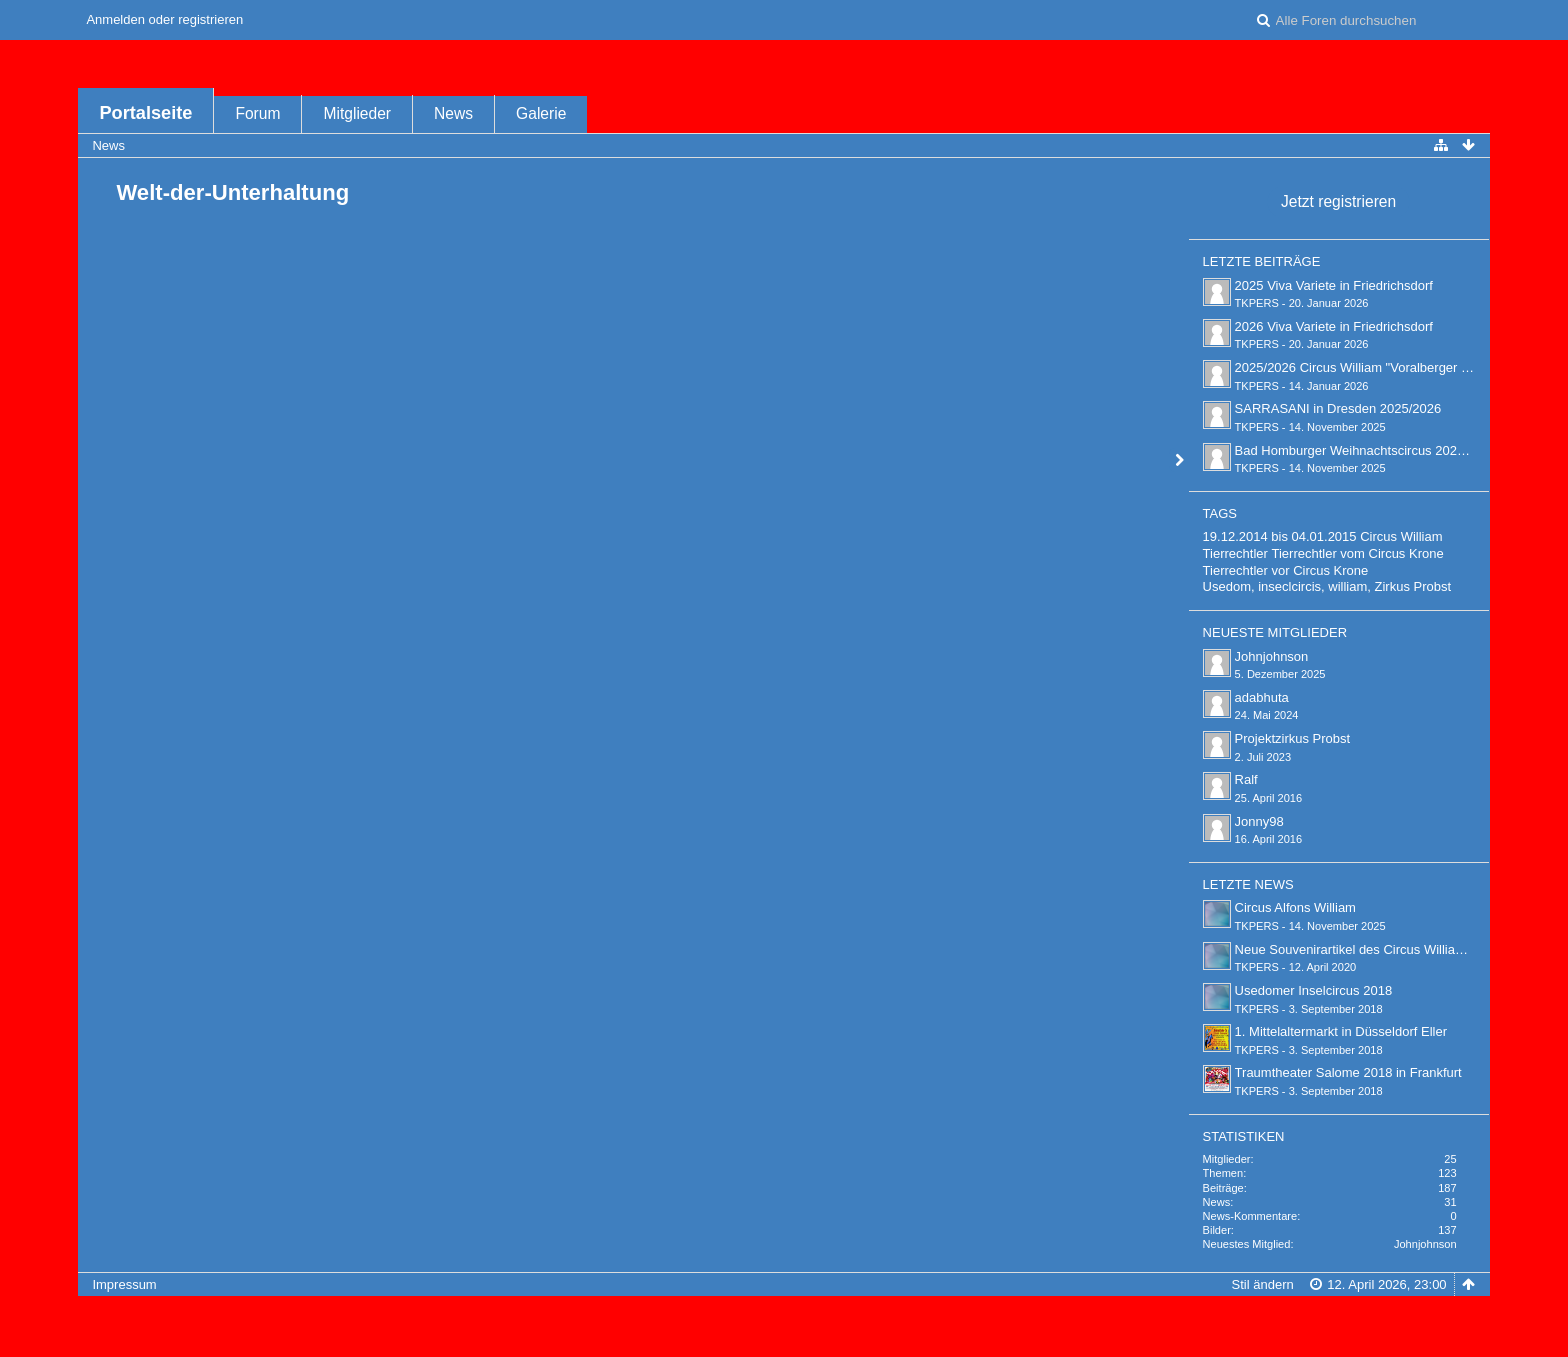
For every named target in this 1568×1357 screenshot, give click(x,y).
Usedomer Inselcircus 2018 (1314, 990)
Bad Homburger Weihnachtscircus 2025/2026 (1366, 450)
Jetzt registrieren (1338, 201)
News (453, 113)
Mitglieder (357, 113)
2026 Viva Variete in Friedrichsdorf (1334, 326)
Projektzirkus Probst (1293, 738)
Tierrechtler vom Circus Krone (1357, 553)
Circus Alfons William (1295, 907)
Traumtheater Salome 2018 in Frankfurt (1348, 1072)
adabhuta (1262, 697)
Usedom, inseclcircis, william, (1287, 586)
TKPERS (1257, 303)
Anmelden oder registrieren (164, 19)
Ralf (1246, 779)
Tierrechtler (1235, 553)
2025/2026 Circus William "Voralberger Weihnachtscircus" (1401, 367)
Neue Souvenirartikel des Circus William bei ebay (1377, 949)
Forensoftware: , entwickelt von (784, 1317)
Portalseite (145, 113)
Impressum (124, 1284)
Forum (257, 113)
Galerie (541, 113)
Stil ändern (1263, 1284)
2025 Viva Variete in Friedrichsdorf (1334, 285)
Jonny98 (1259, 821)
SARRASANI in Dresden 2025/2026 (1338, 408)
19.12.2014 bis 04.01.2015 (1280, 536)
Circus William (1401, 536)
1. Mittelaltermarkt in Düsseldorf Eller (1341, 1031)
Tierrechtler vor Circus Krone (1286, 570)
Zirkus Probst (1413, 586)
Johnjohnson (1272, 656)
